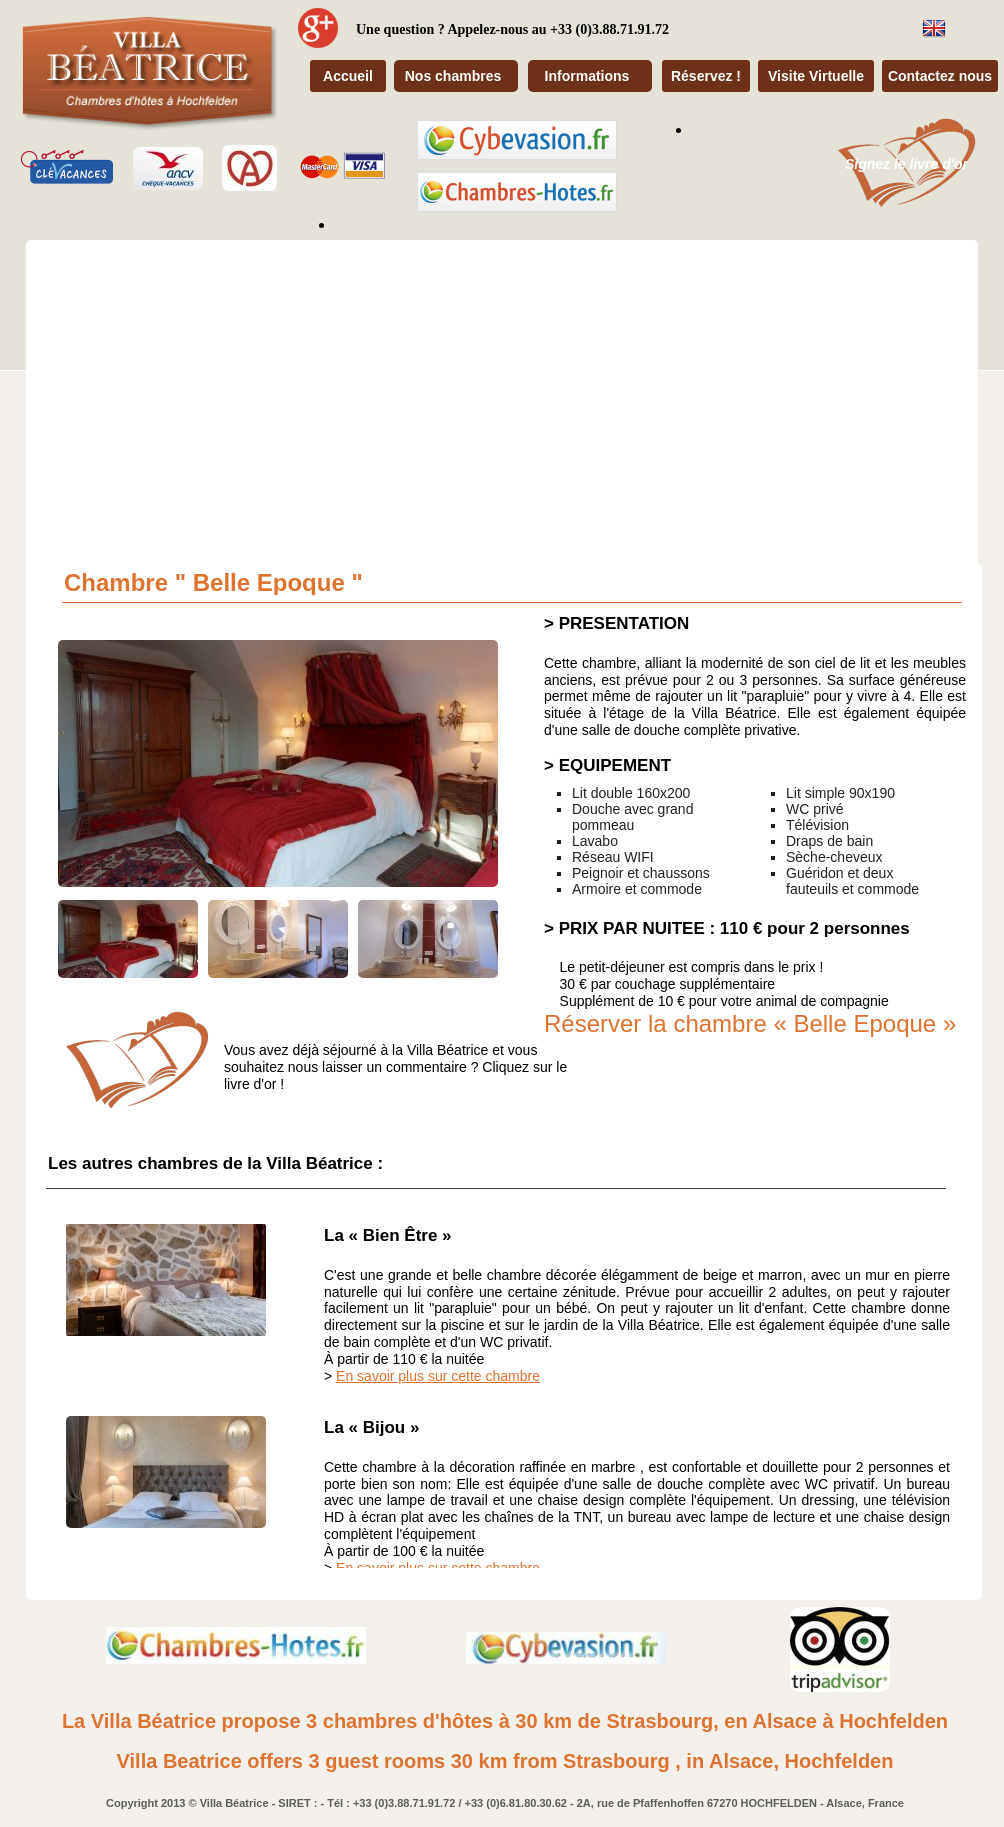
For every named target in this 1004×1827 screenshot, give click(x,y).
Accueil (348, 76)
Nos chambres (453, 76)
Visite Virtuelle (816, 76)
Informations (587, 76)
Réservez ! (706, 76)
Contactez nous (940, 76)
